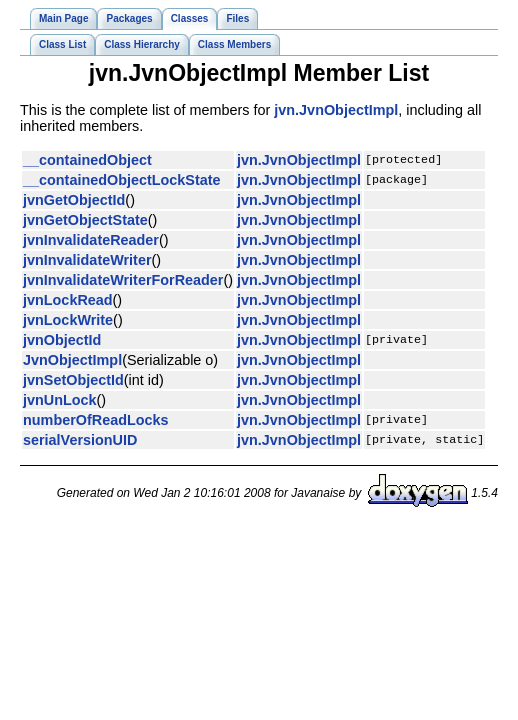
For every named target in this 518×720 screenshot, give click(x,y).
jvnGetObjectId (74, 200)
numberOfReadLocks (96, 420)
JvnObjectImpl (72, 360)
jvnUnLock (60, 400)
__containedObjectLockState (122, 180)
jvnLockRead (68, 300)
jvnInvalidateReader (91, 240)
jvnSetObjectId (73, 380)
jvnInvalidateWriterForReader (123, 280)
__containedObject (87, 160)
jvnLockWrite (68, 320)
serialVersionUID (80, 440)
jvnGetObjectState (85, 220)
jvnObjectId (62, 340)
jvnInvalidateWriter (87, 260)
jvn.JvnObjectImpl (336, 110)
